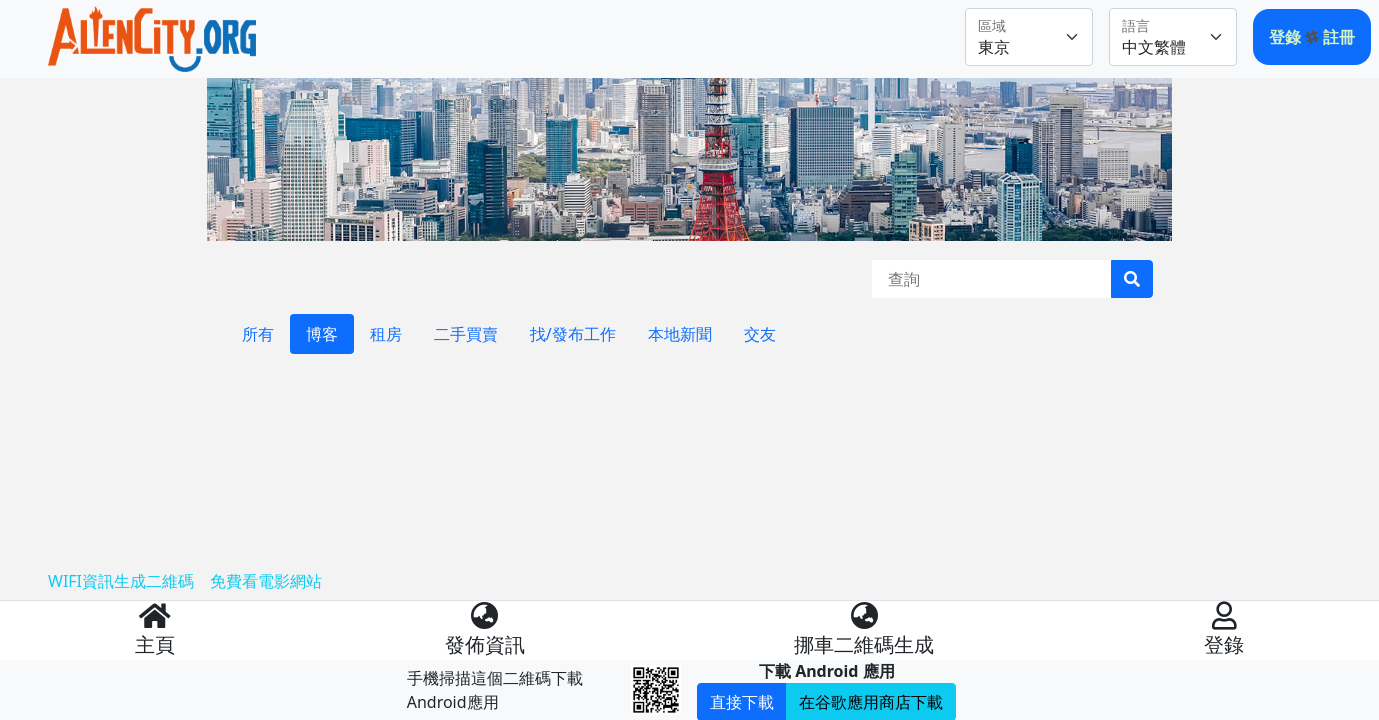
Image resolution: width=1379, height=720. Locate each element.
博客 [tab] (322, 334)
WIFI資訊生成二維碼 (121, 581)
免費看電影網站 (266, 581)
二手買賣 (466, 334)
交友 (760, 334)
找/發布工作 (573, 334)
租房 (386, 334)
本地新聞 (680, 334)
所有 (258, 334)
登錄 (1287, 37)
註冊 (1339, 37)
